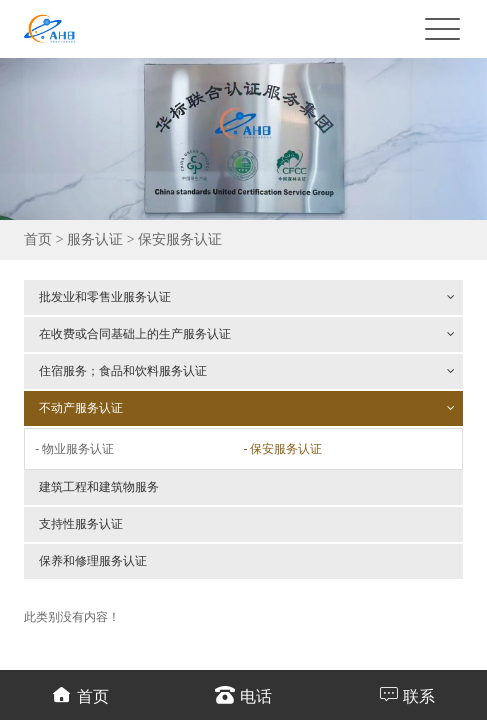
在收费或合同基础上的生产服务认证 (246, 334)
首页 (38, 239)
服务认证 (95, 239)
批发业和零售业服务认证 (246, 297)
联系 (406, 694)
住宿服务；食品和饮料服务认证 (246, 371)
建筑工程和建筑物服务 (99, 487)
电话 (243, 694)
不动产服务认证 (246, 408)
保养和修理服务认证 (93, 561)
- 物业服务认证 (74, 449)
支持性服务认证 (81, 524)
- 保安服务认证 (282, 449)
